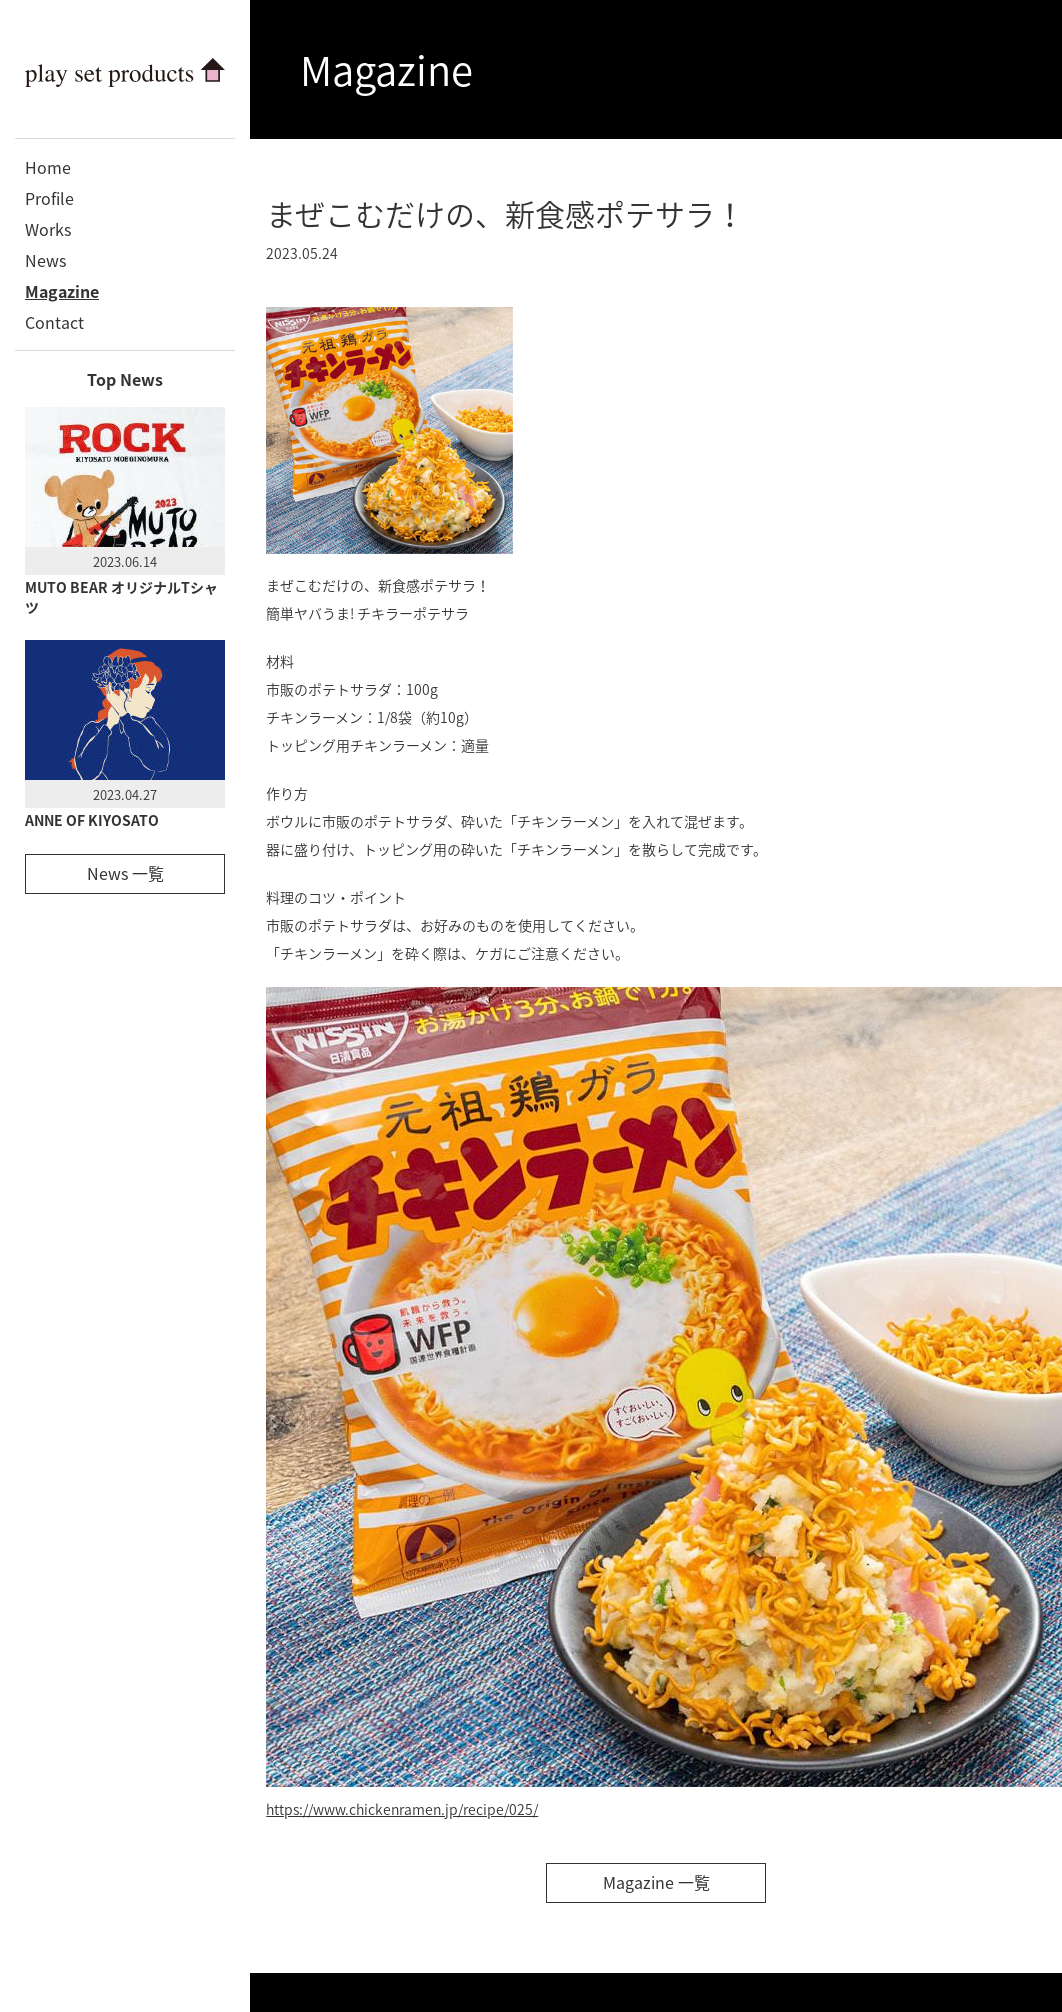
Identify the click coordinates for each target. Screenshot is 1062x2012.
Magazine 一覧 (656, 1882)
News (45, 260)
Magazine (62, 291)
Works (48, 229)
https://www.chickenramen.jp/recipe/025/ (402, 1809)
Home (48, 167)
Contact (54, 322)
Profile (49, 198)
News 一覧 (125, 873)
